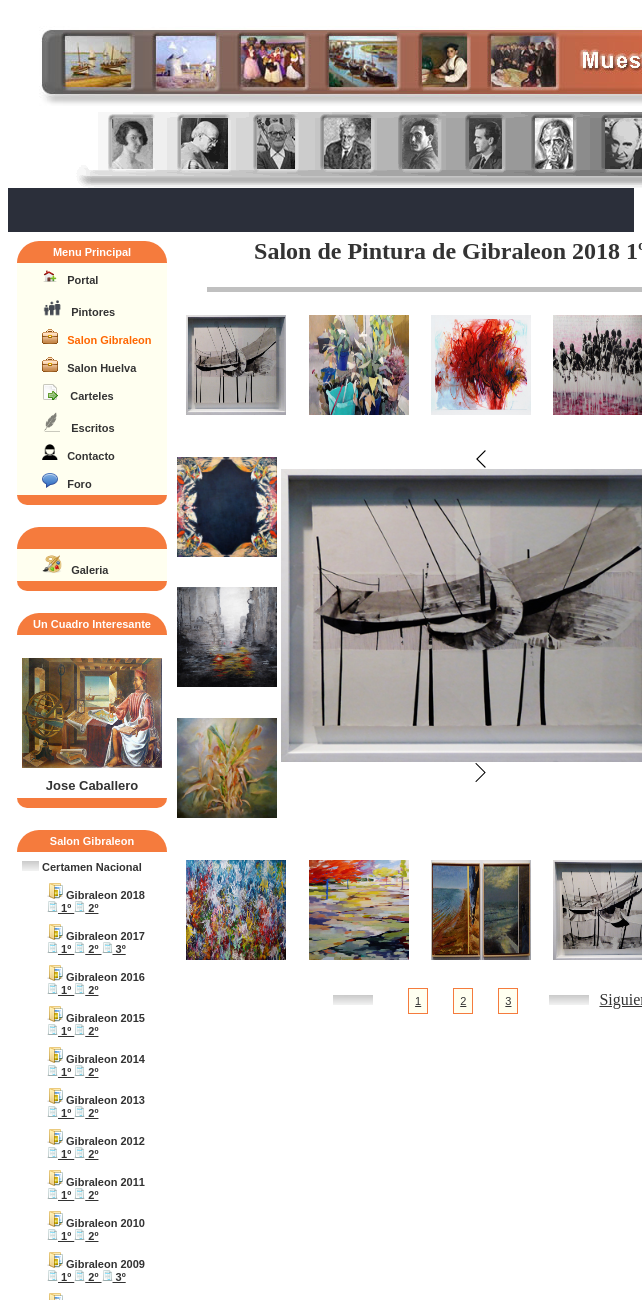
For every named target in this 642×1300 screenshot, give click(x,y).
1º (60, 908)
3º (114, 949)
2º (86, 908)
